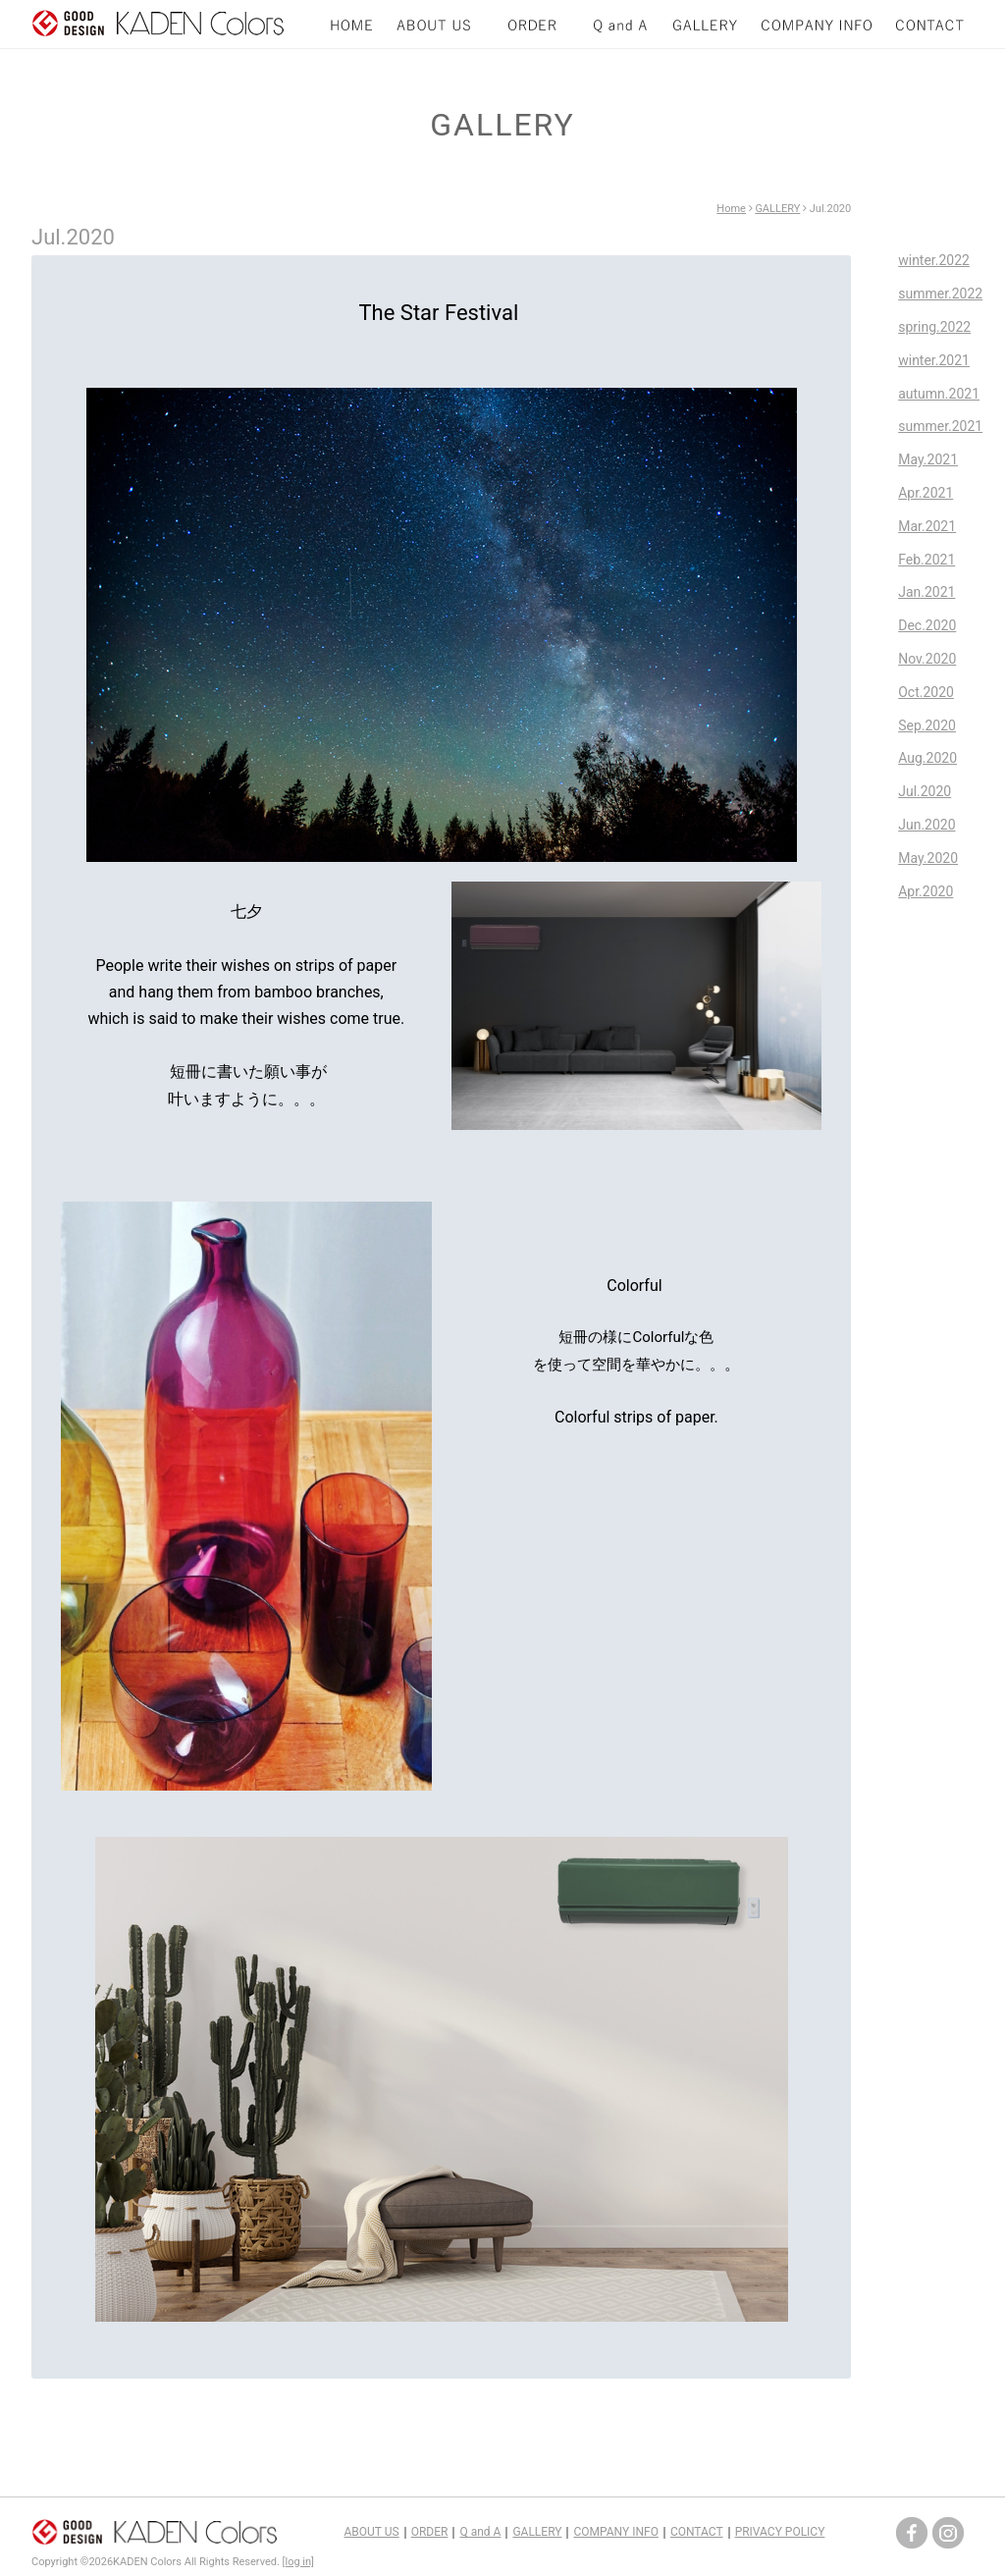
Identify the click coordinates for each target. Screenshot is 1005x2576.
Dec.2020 (927, 625)
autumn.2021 (938, 394)
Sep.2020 (927, 725)
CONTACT (696, 2532)
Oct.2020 (926, 692)
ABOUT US (371, 2532)
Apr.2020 (925, 891)
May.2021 (928, 459)
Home (731, 208)
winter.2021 (934, 360)
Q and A (480, 2532)
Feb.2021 (926, 559)
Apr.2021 (925, 493)
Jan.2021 (926, 592)
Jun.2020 (926, 824)
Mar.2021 (927, 526)
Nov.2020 (927, 659)
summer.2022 (940, 293)
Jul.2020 (924, 791)
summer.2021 (940, 426)
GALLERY (777, 208)
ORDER (430, 2532)
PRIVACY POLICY (780, 2532)
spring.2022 (934, 327)
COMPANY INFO (615, 2532)
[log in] (298, 2561)
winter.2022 (934, 260)
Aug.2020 (927, 758)
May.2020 (928, 858)
